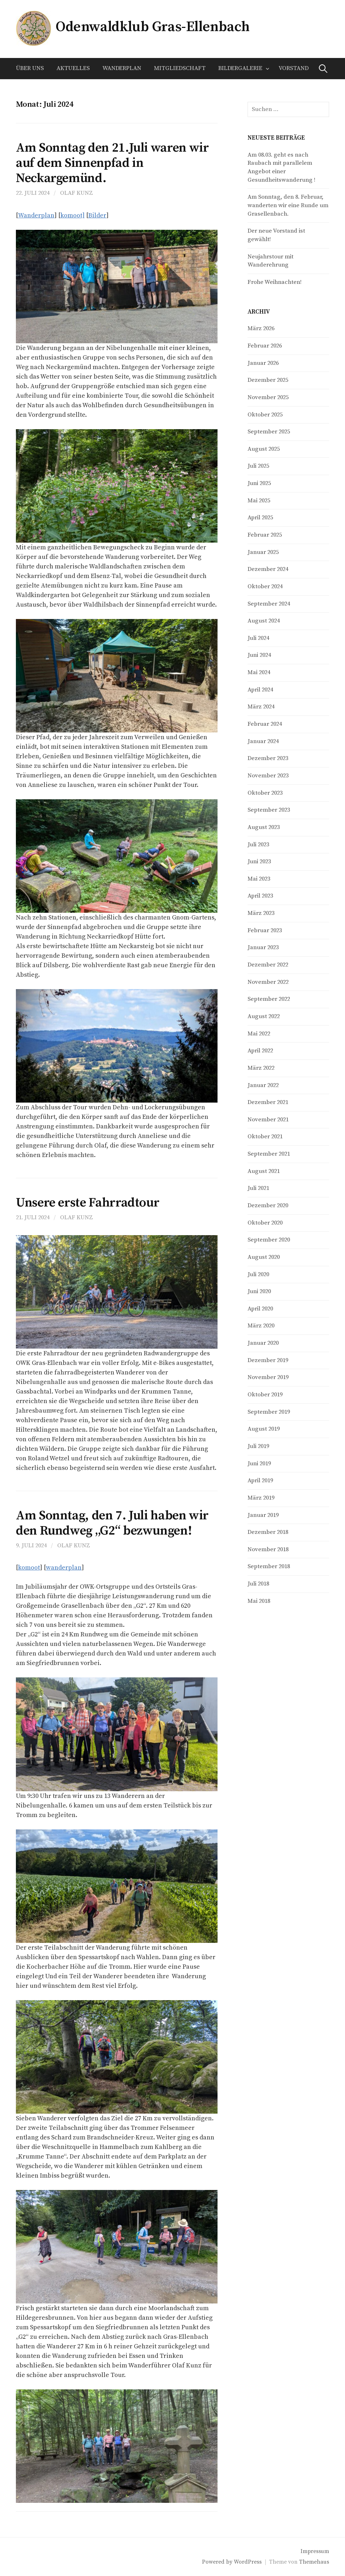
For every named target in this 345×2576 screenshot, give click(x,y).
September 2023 (269, 810)
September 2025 (269, 432)
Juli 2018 (258, 1584)
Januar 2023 (263, 947)
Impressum (315, 2551)
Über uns (30, 68)
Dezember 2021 (268, 1102)
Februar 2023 (265, 930)
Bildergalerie (240, 68)
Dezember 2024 (268, 569)
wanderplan (64, 1568)
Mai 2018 (259, 1601)
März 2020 (261, 1326)
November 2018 (268, 1549)
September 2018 (269, 1566)
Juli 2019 (258, 1446)
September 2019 (269, 1412)
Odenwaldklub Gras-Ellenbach (152, 27)
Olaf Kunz (76, 193)
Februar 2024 (265, 724)
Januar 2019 (263, 1515)
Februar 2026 (265, 346)
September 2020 (269, 1240)
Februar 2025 (265, 535)
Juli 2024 (258, 638)
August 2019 (264, 1429)
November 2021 (268, 1119)
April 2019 (260, 1480)
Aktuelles (73, 68)
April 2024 (260, 690)
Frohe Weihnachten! (275, 282)
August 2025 (264, 449)
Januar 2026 (263, 363)
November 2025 (268, 397)
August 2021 (264, 1171)
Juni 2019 (259, 1463)
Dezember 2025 (268, 380)
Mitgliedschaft (180, 68)
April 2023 (260, 896)
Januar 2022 (263, 1085)
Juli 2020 (258, 1274)
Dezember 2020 (268, 1205)
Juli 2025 (258, 466)
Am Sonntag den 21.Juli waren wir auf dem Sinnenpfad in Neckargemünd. (112, 163)
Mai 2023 (259, 879)
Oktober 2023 (265, 793)
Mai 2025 (259, 500)
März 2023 (261, 913)
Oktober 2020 (265, 1223)
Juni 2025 (259, 483)
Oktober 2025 (265, 415)
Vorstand (294, 68)
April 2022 (260, 1051)
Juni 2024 (259, 655)
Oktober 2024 (265, 586)
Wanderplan (121, 68)
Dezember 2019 (268, 1360)
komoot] (72, 215)
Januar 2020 (263, 1343)
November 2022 (268, 982)
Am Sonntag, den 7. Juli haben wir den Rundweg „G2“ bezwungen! (112, 1523)
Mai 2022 (259, 1034)
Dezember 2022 (268, 965)
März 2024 (261, 707)
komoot (29, 1568)
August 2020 (264, 1257)
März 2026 (261, 328)
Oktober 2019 (265, 1394)
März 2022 (261, 1068)
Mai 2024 (259, 672)
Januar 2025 (263, 552)
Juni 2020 (259, 1291)
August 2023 (264, 827)
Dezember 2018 (268, 1532)
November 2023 (268, 775)
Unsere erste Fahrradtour (87, 1203)
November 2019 (268, 1377)
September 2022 (269, 999)
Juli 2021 (258, 1188)
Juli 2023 (258, 844)
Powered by (218, 2562)
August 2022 (264, 1016)
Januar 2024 (263, 741)
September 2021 (269, 1154)
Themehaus (314, 2562)
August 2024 (264, 621)
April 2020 (260, 1309)
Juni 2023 (259, 861)
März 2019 (261, 1498)
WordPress (248, 2562)
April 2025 (260, 517)
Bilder (97, 215)
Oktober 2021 (265, 1136)
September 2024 (269, 604)
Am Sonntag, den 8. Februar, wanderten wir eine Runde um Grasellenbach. (288, 205)
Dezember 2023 (268, 758)
